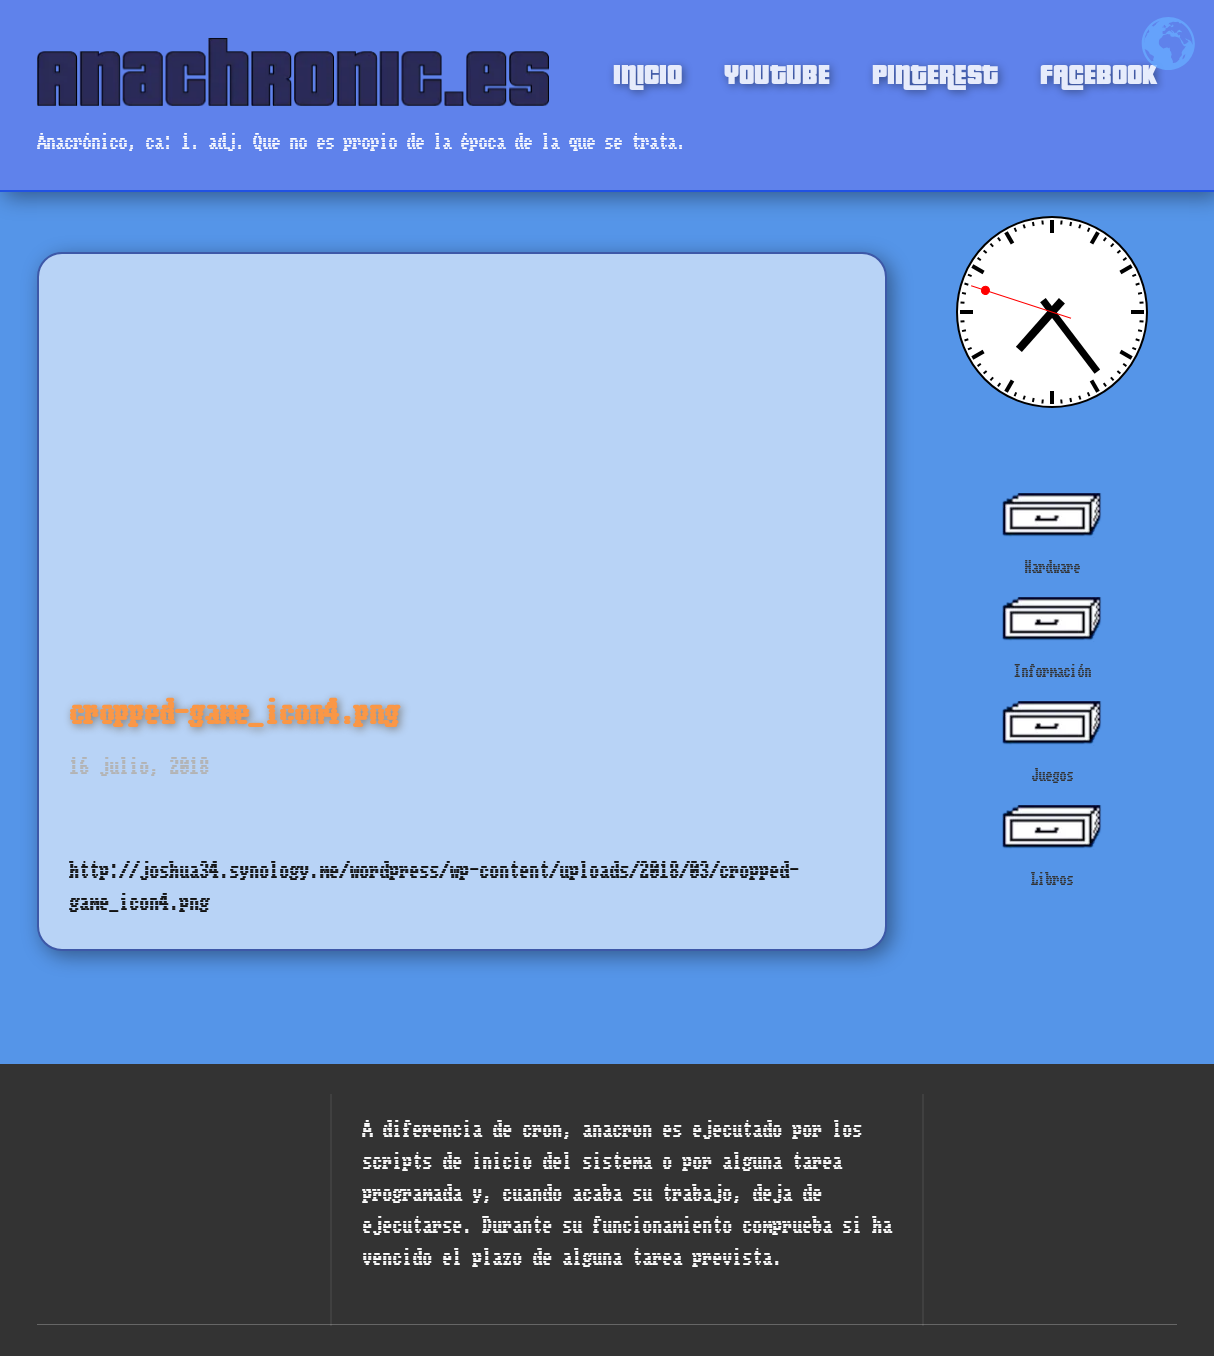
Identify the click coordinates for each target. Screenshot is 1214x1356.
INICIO (647, 72)
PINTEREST (935, 72)
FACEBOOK (1098, 72)
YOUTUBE (777, 72)
